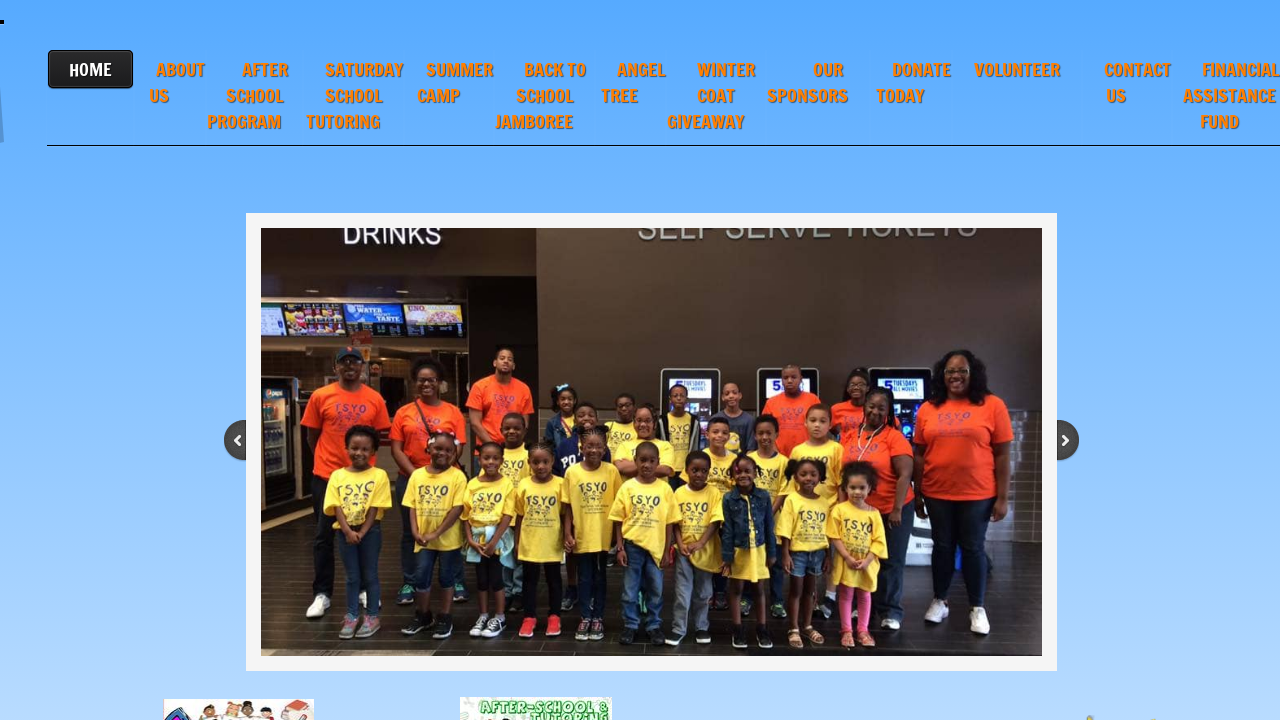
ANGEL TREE (633, 82)
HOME (90, 69)
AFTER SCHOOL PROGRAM (247, 95)
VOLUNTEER (1017, 69)
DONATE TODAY (913, 82)
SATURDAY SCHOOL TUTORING (354, 95)
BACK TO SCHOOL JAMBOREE (540, 95)
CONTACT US (1137, 82)
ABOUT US (177, 82)
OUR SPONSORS (807, 82)
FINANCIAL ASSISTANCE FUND (1231, 95)
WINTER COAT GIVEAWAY (711, 95)
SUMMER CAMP (455, 82)
